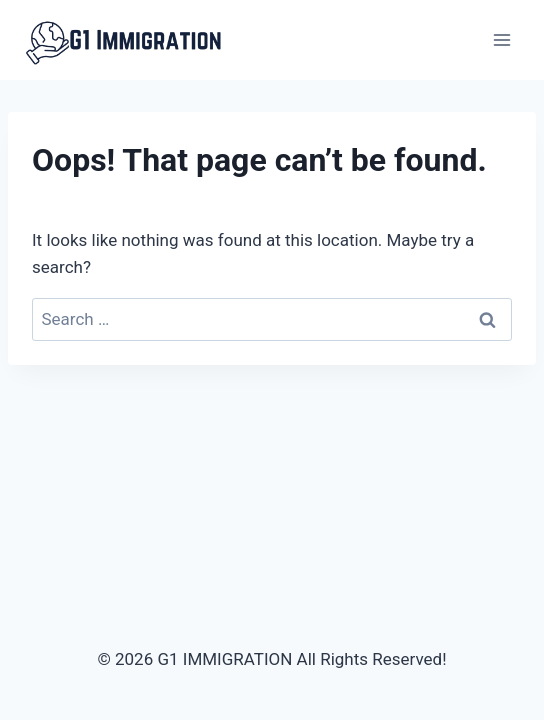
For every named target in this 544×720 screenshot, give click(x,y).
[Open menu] (501, 39)
